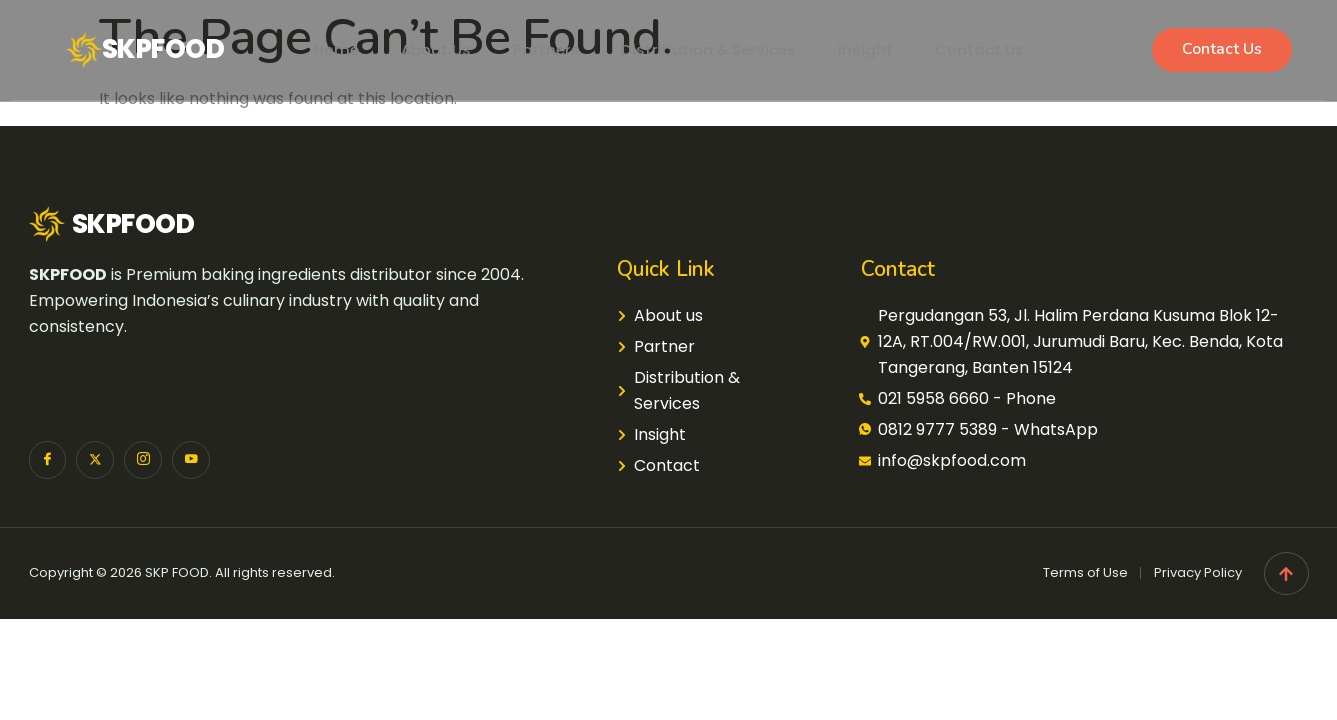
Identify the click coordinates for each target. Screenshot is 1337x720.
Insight (874, 49)
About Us (427, 49)
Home (322, 49)
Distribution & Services (711, 49)
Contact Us (992, 49)
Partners (542, 49)
